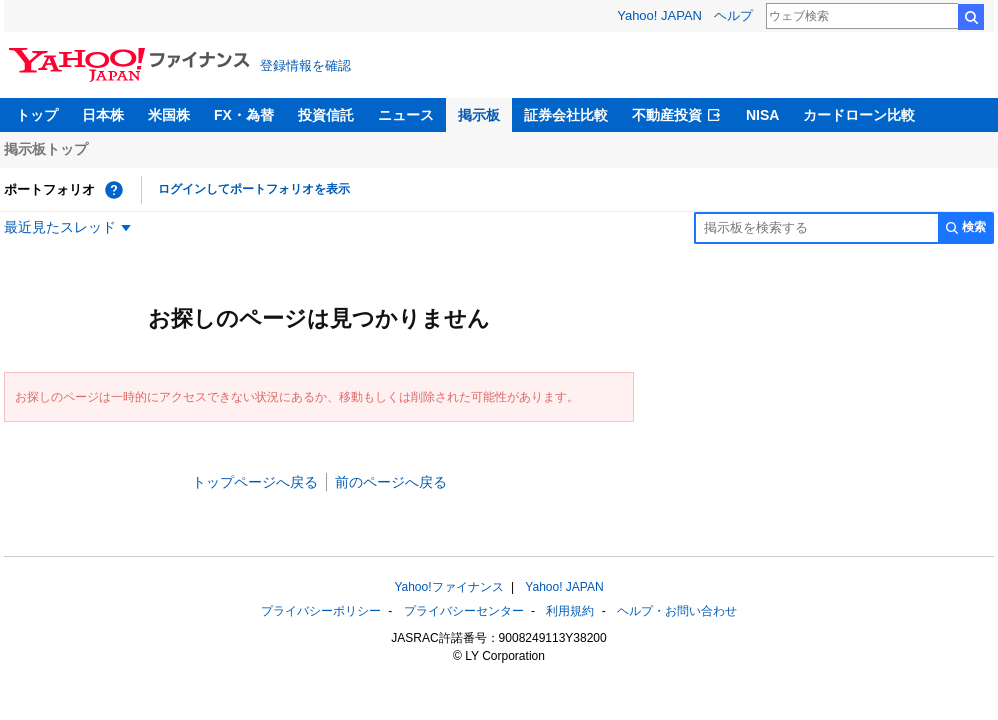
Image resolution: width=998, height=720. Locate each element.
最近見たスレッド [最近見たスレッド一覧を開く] (60, 227)
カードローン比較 (859, 115)
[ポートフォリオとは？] (114, 190)
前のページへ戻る (391, 482)
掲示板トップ (46, 149)
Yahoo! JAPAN (659, 15)
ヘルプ (733, 15)
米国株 (169, 115)
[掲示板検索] (816, 228)
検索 (971, 17)
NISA (762, 115)
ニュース (406, 115)
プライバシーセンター (464, 611)
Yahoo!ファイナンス (448, 587)
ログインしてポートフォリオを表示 (254, 189)
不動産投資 (667, 115)
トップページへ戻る (255, 482)
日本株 (103, 115)
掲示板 (479, 115)
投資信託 (326, 115)
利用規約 (570, 611)
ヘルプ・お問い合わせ (677, 611)
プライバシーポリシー (321, 611)
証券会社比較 (566, 115)
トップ (37, 115)
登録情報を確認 (305, 65)
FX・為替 (244, 115)
